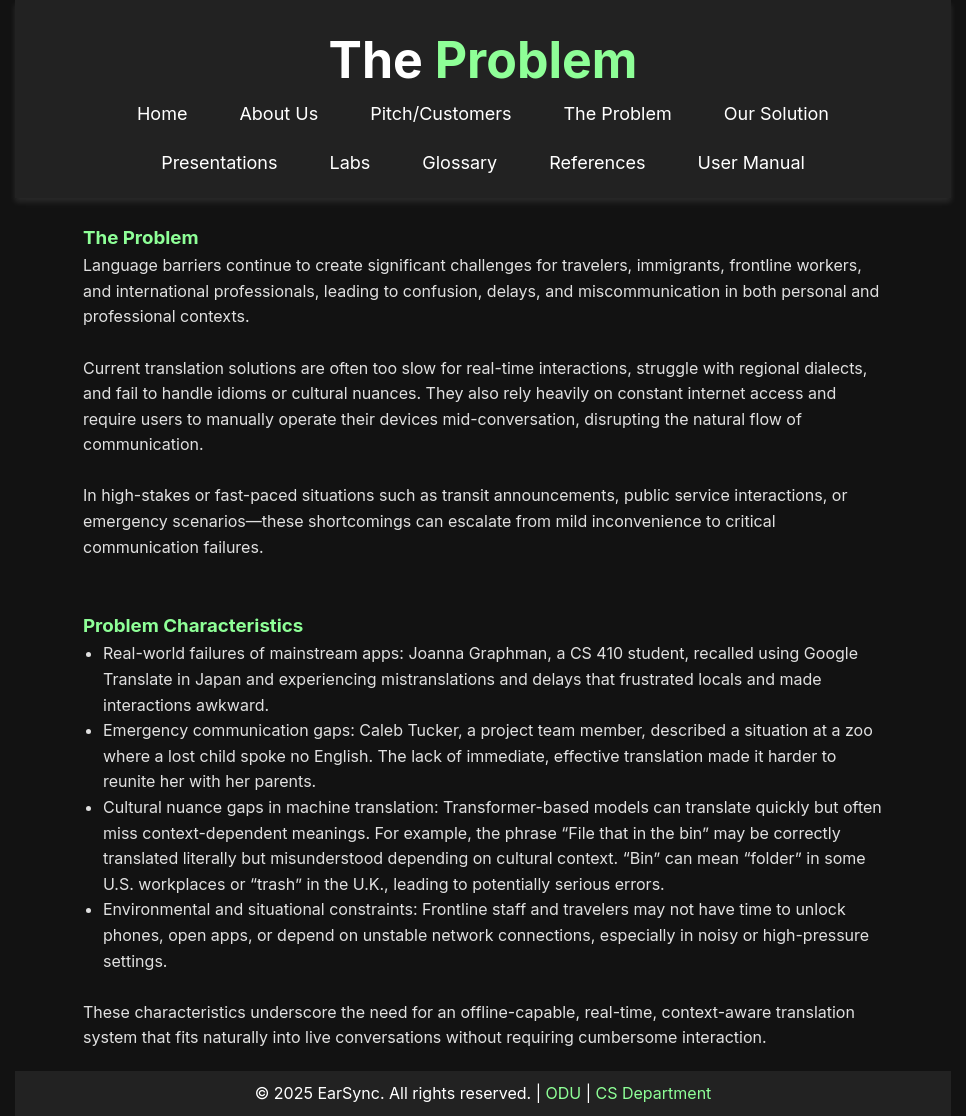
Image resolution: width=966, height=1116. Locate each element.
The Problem (617, 113)
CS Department (654, 1093)
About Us (278, 113)
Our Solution (776, 113)
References (597, 162)
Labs (350, 162)
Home (162, 113)
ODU (564, 1093)
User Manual (751, 162)
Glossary (459, 162)
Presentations (219, 162)
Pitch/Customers (440, 113)
